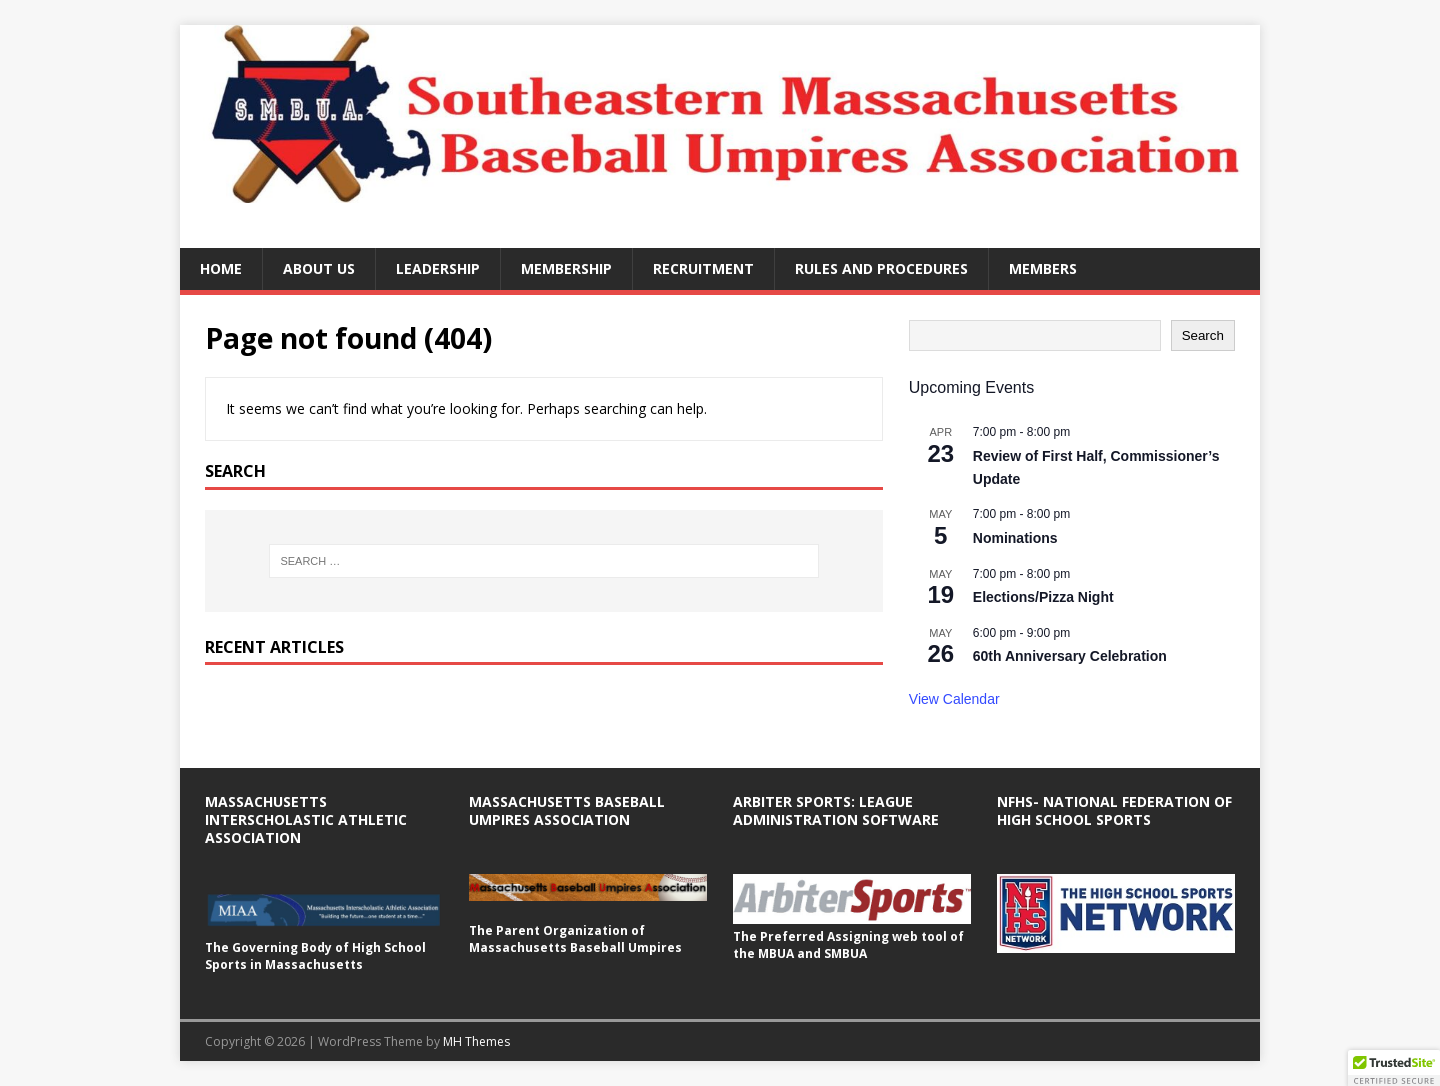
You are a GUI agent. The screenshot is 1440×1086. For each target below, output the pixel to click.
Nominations (1015, 538)
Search (1203, 335)
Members (1043, 268)
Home (221, 268)
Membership (566, 268)
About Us (319, 268)
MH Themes (476, 1041)
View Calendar (954, 699)
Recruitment (703, 268)
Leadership (438, 268)
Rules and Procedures (881, 268)
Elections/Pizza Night (1043, 597)
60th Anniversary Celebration (1070, 656)
